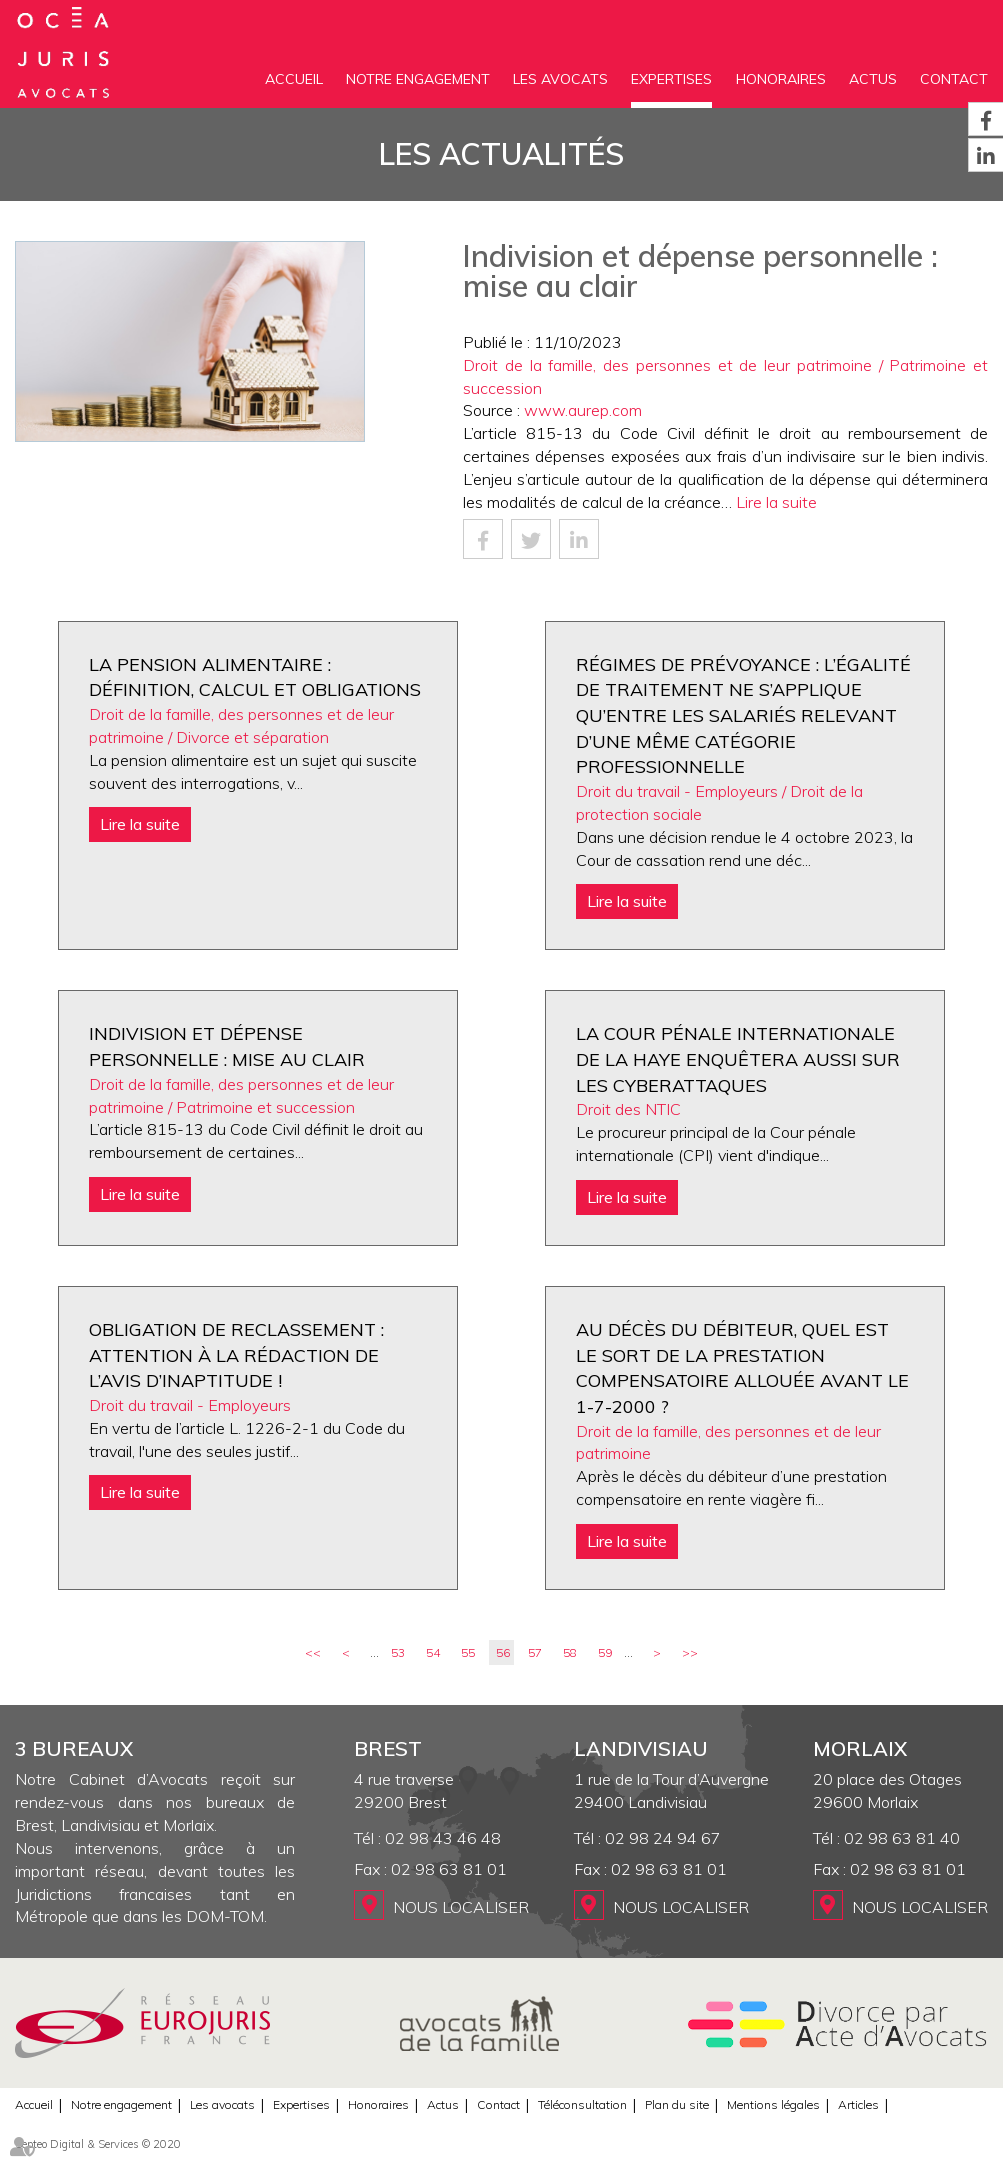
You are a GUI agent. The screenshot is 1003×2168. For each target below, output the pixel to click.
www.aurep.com (583, 410)
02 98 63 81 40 (902, 1838)
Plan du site (677, 2104)
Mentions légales (773, 2104)
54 (433, 1652)
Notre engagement (418, 79)
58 (570, 1652)
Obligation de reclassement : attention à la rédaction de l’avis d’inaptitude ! (236, 1355)
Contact (954, 79)
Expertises (671, 79)
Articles (858, 2104)
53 (398, 1652)
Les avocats (560, 79)
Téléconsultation (582, 2104)
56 (503, 1652)
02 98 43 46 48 (443, 1838)
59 (605, 1652)
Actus (873, 79)
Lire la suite (776, 502)
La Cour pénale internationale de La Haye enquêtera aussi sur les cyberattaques (738, 1059)
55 (468, 1652)
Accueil (294, 79)
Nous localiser (461, 1907)
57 (535, 1652)
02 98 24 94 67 (663, 1838)
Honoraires (781, 79)
